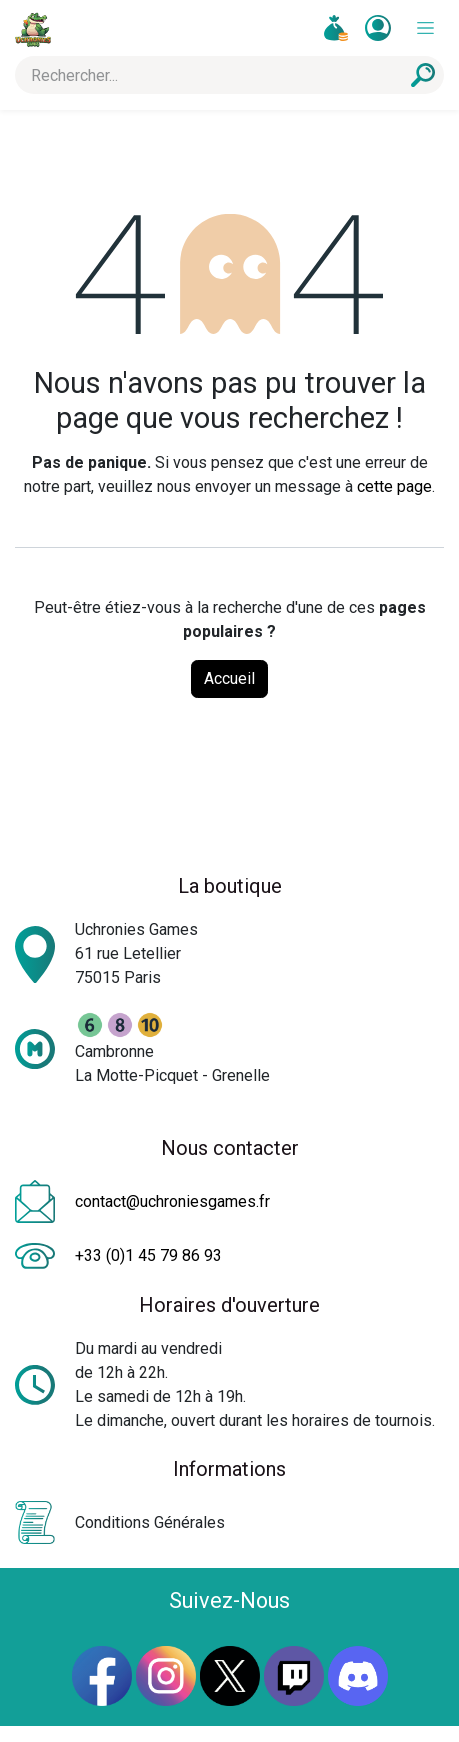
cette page (394, 486)
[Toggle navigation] (425, 28)
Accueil (229, 678)
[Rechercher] (423, 75)
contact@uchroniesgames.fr (172, 1201)
